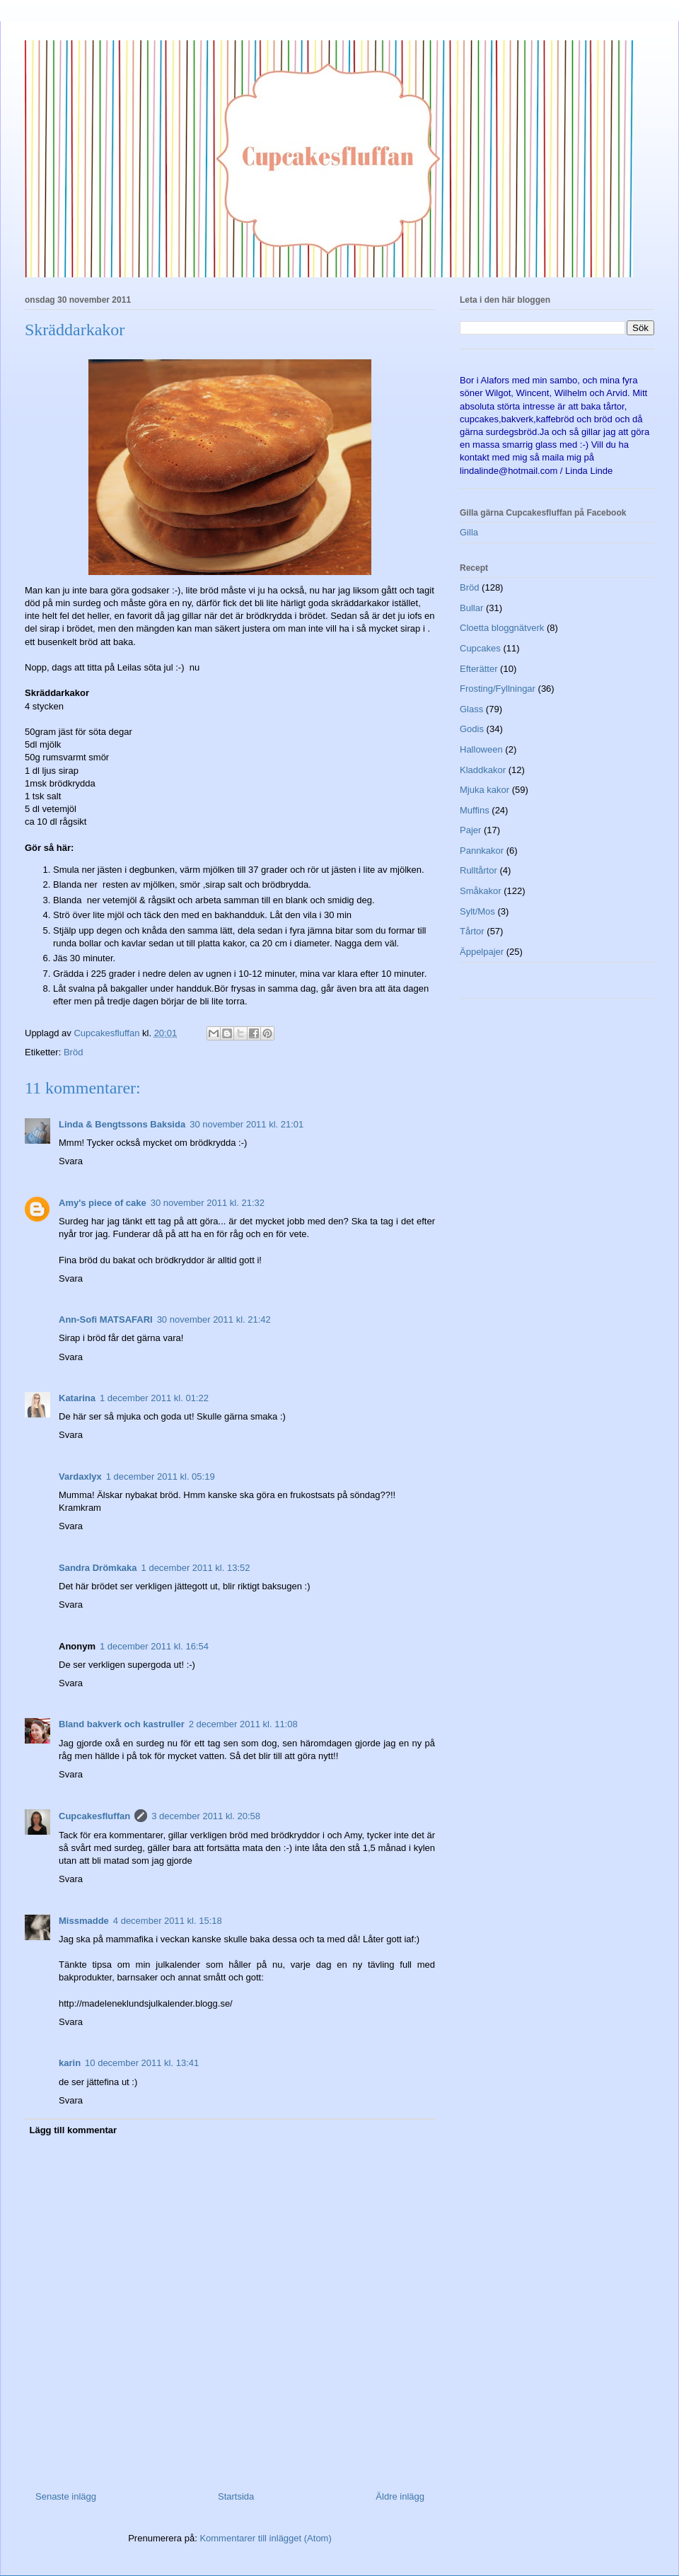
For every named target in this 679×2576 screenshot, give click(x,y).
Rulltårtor (478, 870)
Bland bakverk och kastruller (122, 1724)
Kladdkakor (483, 770)
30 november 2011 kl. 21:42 (214, 1319)
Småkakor (480, 891)
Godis (472, 729)
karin (70, 2063)
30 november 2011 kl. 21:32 (208, 1202)
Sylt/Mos (477, 911)
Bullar (471, 608)
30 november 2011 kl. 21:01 (246, 1124)
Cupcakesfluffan (94, 1816)
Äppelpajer (482, 951)
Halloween (481, 749)
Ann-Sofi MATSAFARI (106, 1319)
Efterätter (478, 668)
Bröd (73, 1052)
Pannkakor (482, 850)
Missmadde (84, 1920)
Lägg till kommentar (73, 2130)
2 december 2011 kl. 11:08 (243, 1724)
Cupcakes (480, 648)
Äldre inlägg (400, 2496)
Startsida (236, 2496)
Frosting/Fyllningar (497, 688)
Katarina (77, 1398)
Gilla (469, 532)
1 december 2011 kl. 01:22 (154, 1398)
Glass (471, 709)
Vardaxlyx (80, 1476)
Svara (71, 1161)
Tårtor (472, 931)
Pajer (470, 830)
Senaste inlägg (65, 2496)
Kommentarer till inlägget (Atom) (265, 2538)
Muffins (474, 810)
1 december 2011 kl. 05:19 (160, 1476)
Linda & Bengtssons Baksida (122, 1124)
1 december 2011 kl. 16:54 (154, 1646)
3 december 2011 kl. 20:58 (205, 1816)
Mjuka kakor (484, 789)
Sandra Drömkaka (98, 1567)
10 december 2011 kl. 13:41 (142, 2063)
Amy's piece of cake (102, 1202)
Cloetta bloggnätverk (502, 627)
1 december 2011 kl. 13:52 (195, 1567)
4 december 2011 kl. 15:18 (167, 1920)
